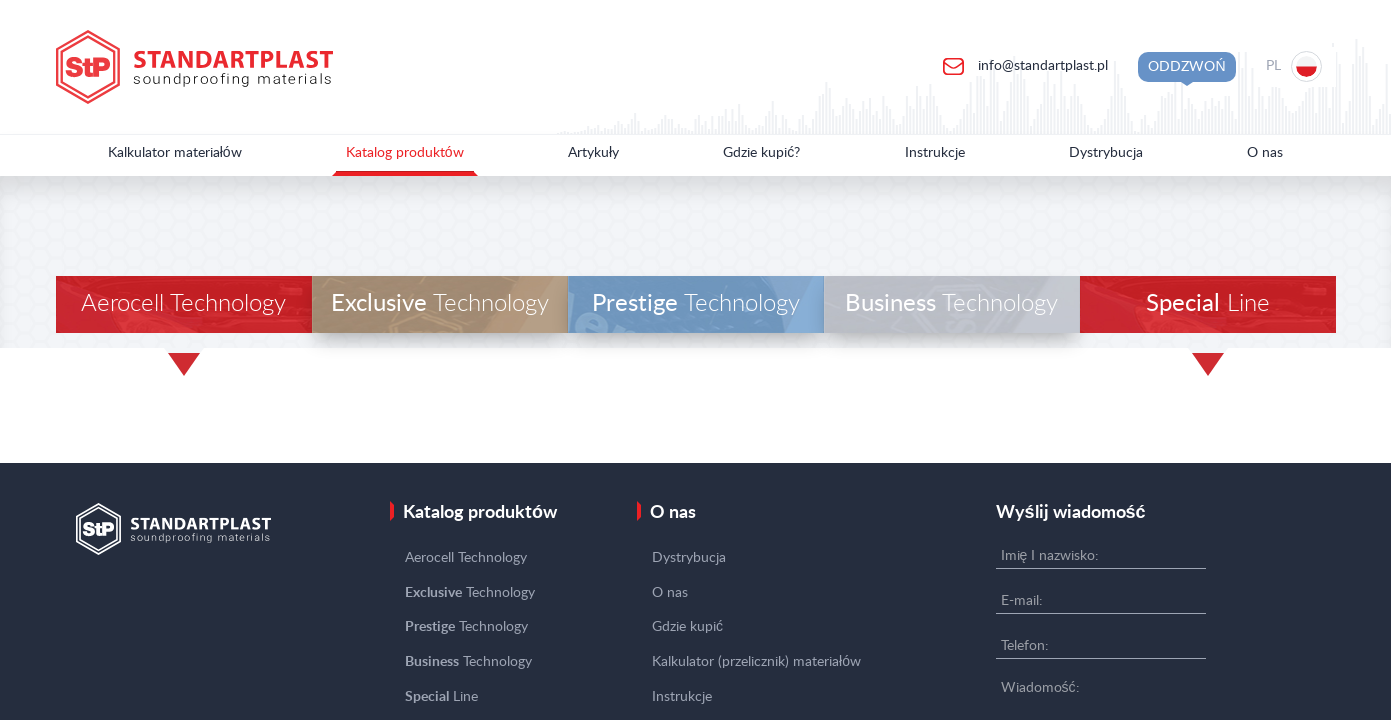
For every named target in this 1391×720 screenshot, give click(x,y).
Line (1208, 304)
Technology (440, 304)
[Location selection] (1296, 67)
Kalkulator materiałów (175, 153)
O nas (1265, 153)
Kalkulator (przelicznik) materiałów (756, 662)
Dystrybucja (1106, 153)
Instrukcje (935, 153)
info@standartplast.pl (1041, 66)
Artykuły (593, 153)
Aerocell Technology (183, 304)
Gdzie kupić (687, 627)
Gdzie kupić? (761, 153)
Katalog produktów (405, 153)
